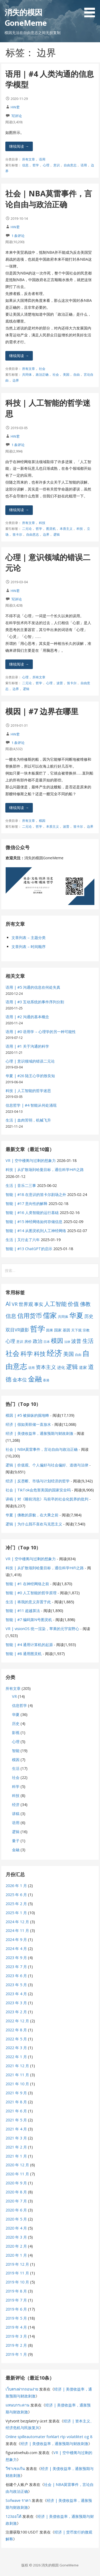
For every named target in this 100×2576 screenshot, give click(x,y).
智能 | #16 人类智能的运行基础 (32, 1212)
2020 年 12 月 (17, 2164)
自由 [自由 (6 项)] (78, 1354)
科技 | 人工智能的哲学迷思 (28, 1090)
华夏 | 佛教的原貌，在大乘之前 (32, 1514)
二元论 (27, 528)
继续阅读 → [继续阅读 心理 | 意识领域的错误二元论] (19, 664)
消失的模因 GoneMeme (26, 17)
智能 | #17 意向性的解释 (26, 1203)
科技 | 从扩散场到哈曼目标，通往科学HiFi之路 (45, 1169)
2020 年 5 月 (16, 2219)
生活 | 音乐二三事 (21, 1185)
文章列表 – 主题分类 (28, 937)
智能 (15, 1750)
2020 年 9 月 (16, 2182)
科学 (15, 1786)
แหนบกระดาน (17, 2405)
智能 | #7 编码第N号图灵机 (29, 1619)
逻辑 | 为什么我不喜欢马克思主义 (34, 1523)
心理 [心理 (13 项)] (10, 1341)
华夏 (15, 1714)
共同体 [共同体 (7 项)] (63, 1316)
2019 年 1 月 (16, 2354)
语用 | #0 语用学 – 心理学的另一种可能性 (41, 1031)
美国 (66, 374)
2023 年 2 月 (16, 2011)
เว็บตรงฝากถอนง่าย (22, 2389)
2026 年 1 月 (16, 1885)
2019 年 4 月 (16, 2327)
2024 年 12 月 (17, 1921)
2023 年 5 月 (16, 1984)
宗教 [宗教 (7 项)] (86, 1330)
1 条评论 (18, 235)
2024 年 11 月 (17, 1930)
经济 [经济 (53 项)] (54, 1353)
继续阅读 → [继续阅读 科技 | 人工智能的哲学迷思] (19, 509)
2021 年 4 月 (16, 2128)
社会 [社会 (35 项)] (12, 1353)
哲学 (36, 165)
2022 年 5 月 (16, 2038)
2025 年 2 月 (16, 1903)
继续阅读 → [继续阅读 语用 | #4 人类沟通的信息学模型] (19, 146)
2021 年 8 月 (16, 2101)
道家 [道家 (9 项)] (83, 1367)
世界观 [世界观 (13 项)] (26, 1304)
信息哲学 (19, 1705)
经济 (15, 1804)
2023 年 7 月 (16, 1966)
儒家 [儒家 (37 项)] (50, 1315)
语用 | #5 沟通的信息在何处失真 (33, 987)
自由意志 (70, 165)
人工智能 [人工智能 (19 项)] (55, 1304)
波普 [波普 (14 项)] (76, 1341)
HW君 (15, 107)
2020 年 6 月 (16, 2210)
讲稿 (15, 1813)
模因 (42, 820)
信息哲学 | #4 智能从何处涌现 (31, 1105)
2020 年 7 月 (16, 2200)
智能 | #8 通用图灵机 (24, 1653)
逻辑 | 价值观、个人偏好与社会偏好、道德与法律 (47, 1464)
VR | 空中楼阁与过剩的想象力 (31, 1160)
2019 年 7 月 (16, 2300)
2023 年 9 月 (16, 1957)
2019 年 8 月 (16, 2291)
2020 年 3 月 (16, 2237)
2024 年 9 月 (16, 1939)
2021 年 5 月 (16, 2119)
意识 (56, 165)
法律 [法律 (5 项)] (67, 1342)
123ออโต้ (13, 2516)
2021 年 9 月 (16, 2092)
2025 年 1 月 (16, 1912)
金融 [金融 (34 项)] (35, 1379)
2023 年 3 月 (16, 2002)
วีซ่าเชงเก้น (15, 2468)
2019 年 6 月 (16, 2309)
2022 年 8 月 (16, 2029)
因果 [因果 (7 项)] (49, 1330)
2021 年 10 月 (17, 2083)
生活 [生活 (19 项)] (88, 1340)
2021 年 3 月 (16, 2138)
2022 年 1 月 (16, 2056)
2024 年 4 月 (16, 1948)
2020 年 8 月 (16, 2191)
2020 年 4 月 (16, 2228)
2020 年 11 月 (17, 2173)
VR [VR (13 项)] (15, 1304)
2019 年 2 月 (16, 2345)
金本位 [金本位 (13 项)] (20, 1379)
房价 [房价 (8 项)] (28, 1341)
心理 (46, 165)
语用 (42, 159)
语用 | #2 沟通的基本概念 (27, 1016)
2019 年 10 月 (17, 2282)
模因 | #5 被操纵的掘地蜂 (27, 1415)
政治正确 (42, 374)
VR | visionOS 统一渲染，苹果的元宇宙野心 (42, 1628)
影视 (15, 1732)
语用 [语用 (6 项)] (31, 1367)
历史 (15, 1723)
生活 (15, 1768)
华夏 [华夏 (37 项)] (76, 1315)
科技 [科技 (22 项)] (40, 1353)
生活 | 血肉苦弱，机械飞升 (28, 1120)
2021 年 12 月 (17, 2065)
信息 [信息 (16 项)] (11, 1315)
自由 (76, 374)
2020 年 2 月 (16, 2246)
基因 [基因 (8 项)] (66, 1330)
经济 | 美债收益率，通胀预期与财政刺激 (39, 1433)
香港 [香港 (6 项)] (46, 1380)
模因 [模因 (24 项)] (57, 1340)
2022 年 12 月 (17, 2020)
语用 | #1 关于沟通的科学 (27, 1046)
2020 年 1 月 (16, 2255)
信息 (25, 165)
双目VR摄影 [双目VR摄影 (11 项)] (17, 1330)
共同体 (27, 374)
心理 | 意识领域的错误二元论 (30, 1061)
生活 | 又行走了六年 (23, 1239)
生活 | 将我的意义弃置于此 (28, 1601)
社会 (42, 368)
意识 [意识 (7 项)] (19, 1341)
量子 (15, 1840)
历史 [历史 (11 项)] (88, 1316)
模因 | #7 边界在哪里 (41, 711)
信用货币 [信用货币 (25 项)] (29, 1315)
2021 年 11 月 (17, 2074)
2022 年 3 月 (16, 2047)
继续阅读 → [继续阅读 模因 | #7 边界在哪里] (19, 807)
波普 (60, 683)
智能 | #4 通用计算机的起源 (29, 1644)
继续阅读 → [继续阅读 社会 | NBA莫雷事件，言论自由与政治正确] (19, 355)
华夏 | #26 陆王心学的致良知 (30, 1075)
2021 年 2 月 (16, 2147)
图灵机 (51, 528)
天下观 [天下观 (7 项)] (76, 1330)
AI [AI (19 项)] (8, 1304)
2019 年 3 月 (16, 2336)
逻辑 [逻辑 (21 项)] (72, 1367)
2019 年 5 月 (16, 2318)
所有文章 (28, 159)
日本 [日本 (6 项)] (46, 1341)
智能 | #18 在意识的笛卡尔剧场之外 (36, 1194)
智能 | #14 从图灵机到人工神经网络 (36, 1230)
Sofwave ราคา (18, 2500)
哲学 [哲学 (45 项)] (37, 1328)
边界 (16, 380)
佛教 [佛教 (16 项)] (85, 1304)
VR (14, 1696)
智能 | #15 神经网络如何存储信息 (34, 1221)
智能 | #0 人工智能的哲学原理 (31, 1592)
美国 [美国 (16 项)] (68, 1353)
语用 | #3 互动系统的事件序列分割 (35, 1001)
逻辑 (56, 534)
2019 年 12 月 (17, 2264)
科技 (42, 523)
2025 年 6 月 (16, 1894)
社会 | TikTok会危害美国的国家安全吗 (38, 1489)
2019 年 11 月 (17, 2272)
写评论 (16, 115)
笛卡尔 (17, 534)
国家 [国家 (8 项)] (58, 1330)
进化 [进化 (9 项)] (61, 1367)
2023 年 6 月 (16, 1975)
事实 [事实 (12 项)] (38, 1304)
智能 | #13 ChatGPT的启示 (29, 1248)
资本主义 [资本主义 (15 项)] (46, 1367)
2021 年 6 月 (16, 2110)
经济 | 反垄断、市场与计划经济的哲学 (38, 1480)
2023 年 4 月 (16, 1993)
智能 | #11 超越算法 (23, 1610)
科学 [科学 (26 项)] (27, 1353)
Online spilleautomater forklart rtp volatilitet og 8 (49, 2436)
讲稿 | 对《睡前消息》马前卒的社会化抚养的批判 (47, 1498)
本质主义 (66, 528)
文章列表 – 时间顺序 (28, 946)
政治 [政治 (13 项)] (37, 1341)
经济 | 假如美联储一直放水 (28, 1424)
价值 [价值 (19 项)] (73, 1304)
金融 (15, 1849)
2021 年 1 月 (16, 2156)
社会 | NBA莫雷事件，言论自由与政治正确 (48, 198)
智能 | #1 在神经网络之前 (27, 1583)
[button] (91, 9)
